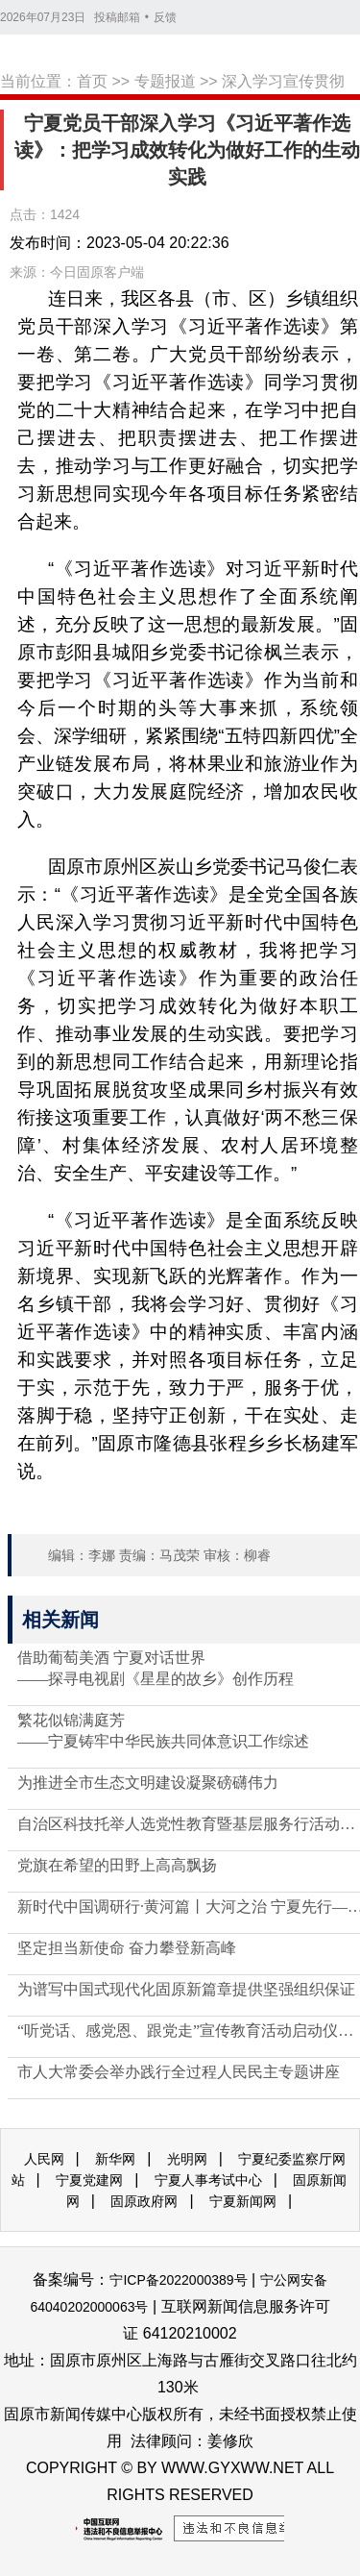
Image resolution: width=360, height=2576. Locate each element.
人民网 (44, 2159)
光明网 (187, 2159)
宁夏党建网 (89, 2180)
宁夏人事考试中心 (208, 2180)
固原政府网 (144, 2201)
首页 (92, 81)
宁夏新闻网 (242, 2201)
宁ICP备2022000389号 (178, 2280)
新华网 (115, 2159)
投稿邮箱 (117, 17)
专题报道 (165, 81)
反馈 (165, 17)
